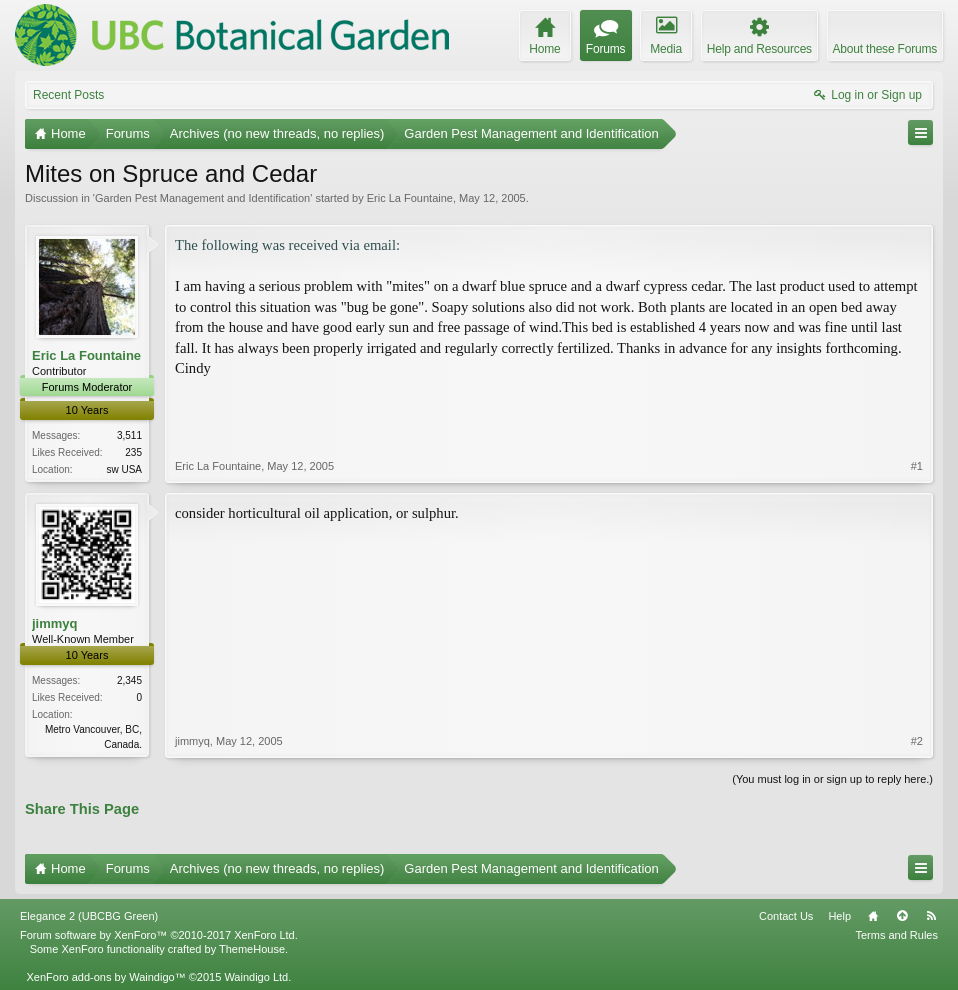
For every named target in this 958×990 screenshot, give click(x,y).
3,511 (129, 435)
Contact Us (786, 916)
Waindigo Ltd (256, 977)
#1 (917, 466)
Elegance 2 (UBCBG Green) (89, 916)
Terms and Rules (896, 935)
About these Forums (885, 49)
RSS (931, 916)
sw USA (124, 469)
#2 (917, 741)
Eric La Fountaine (410, 198)
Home (873, 916)
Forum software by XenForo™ (159, 935)
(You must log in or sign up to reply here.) (832, 779)
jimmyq (55, 623)
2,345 (129, 680)
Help (839, 916)
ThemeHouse (252, 949)
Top (902, 916)
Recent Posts (68, 95)
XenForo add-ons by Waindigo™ (105, 977)
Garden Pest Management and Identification (202, 198)
